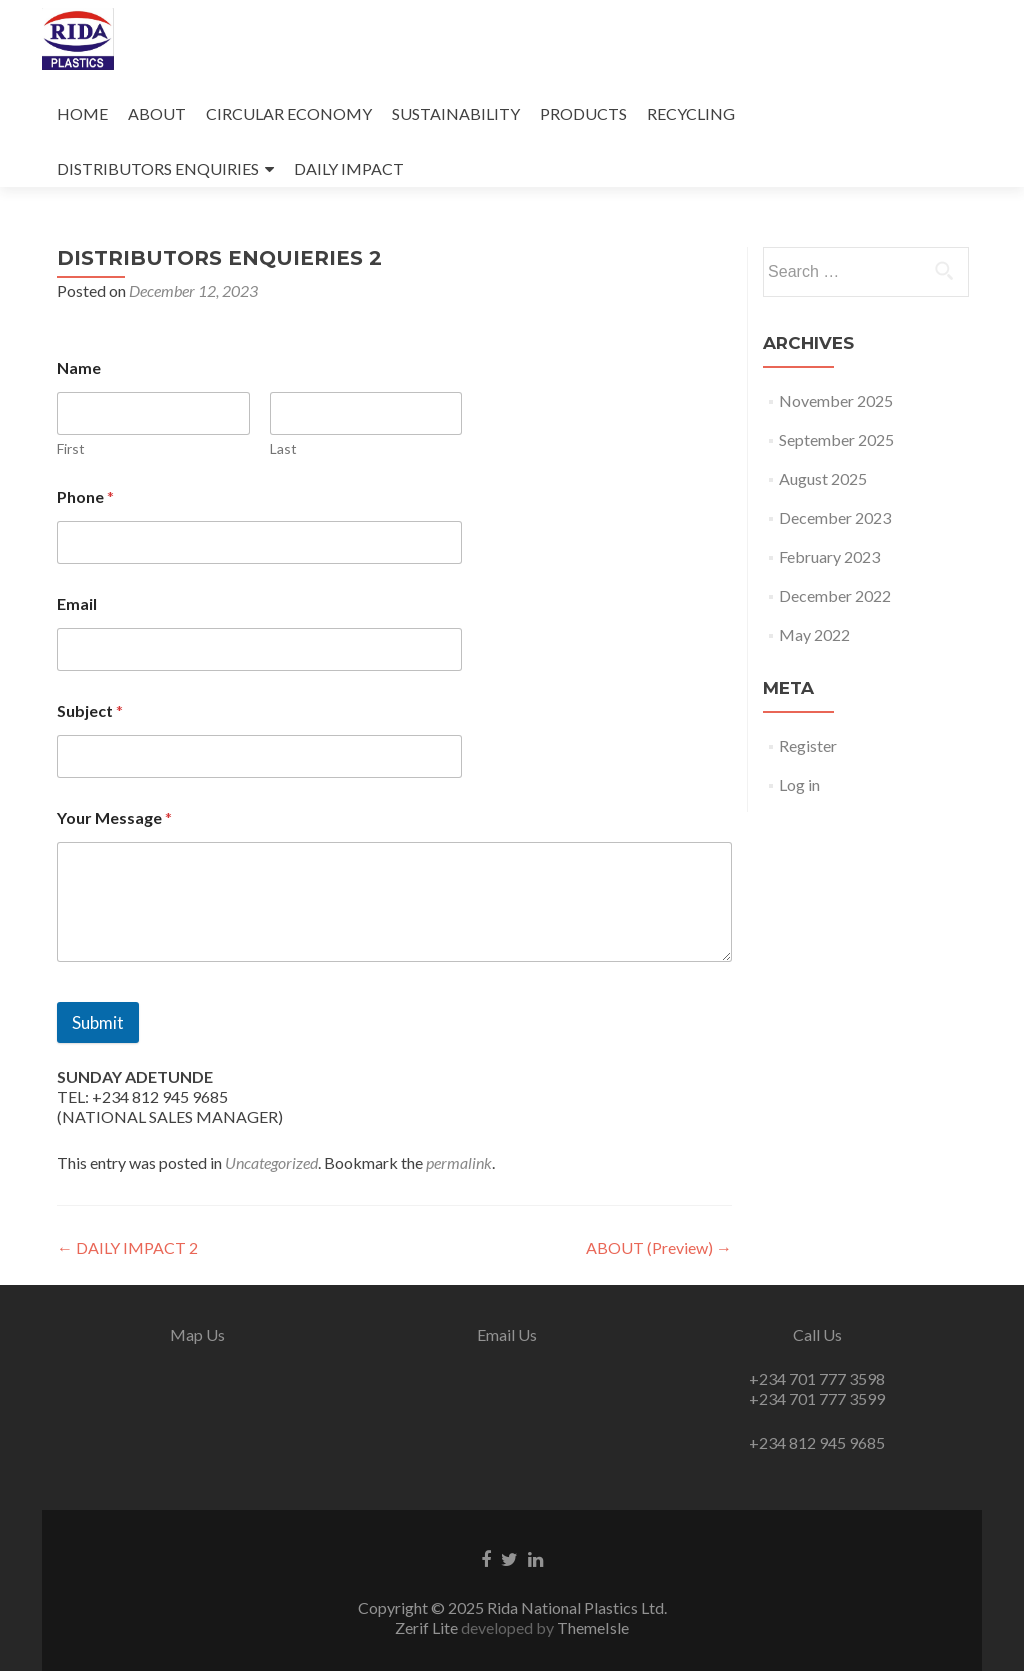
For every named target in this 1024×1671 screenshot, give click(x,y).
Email (77, 603)
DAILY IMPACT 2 (127, 1247)
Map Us (197, 1334)
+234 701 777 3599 (817, 1398)
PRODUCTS (583, 113)
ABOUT (157, 113)
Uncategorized (271, 1162)
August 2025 (823, 478)
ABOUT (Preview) (659, 1247)
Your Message (114, 817)
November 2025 (836, 400)
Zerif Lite (428, 1627)
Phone (85, 496)
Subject (90, 710)
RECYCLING (691, 113)
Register (808, 745)
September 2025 (836, 439)
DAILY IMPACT (349, 168)
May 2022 (814, 634)
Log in (799, 784)
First (71, 448)
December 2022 (835, 595)
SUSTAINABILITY (456, 113)
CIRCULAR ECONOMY (289, 113)
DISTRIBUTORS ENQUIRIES (158, 168)
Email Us (507, 1334)
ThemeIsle (593, 1627)
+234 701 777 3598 (817, 1378)
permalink (459, 1162)
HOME (82, 113)
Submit (98, 1022)
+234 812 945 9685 (817, 1442)
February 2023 (829, 556)
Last (283, 448)
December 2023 (835, 517)
